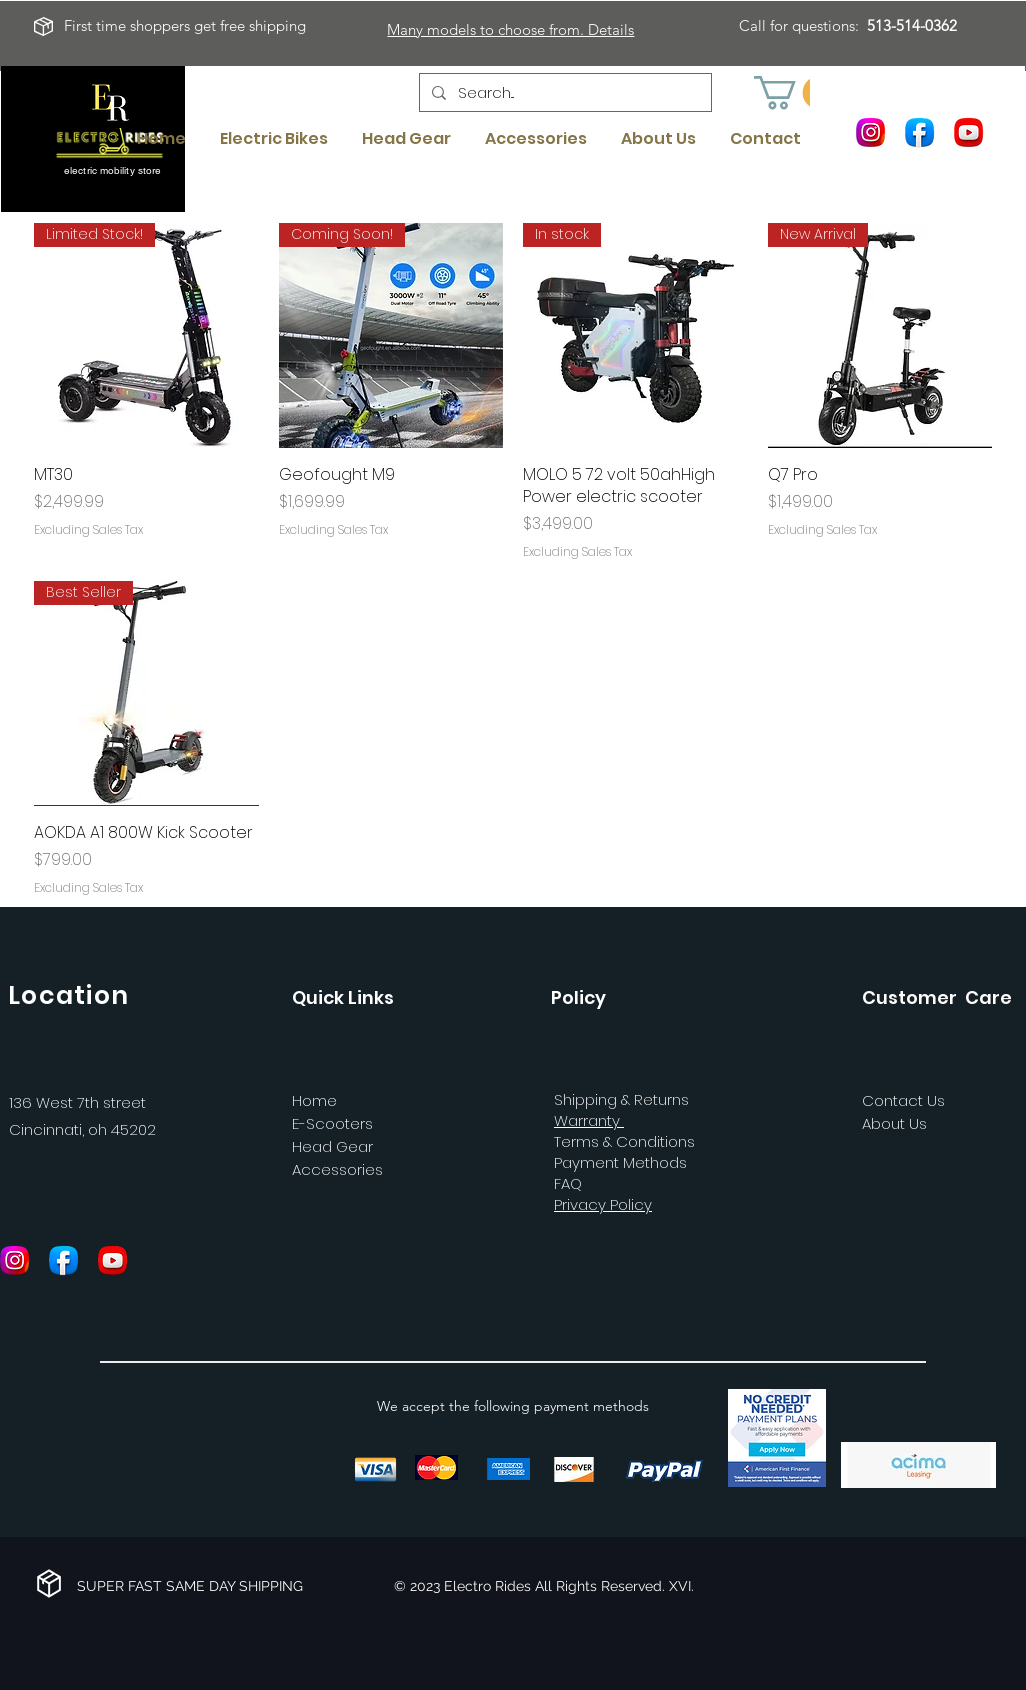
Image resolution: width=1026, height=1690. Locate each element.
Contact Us (903, 1100)
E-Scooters (332, 1123)
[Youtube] (968, 131)
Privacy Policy (603, 1204)
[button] (795, 92)
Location (68, 995)
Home (314, 1100)
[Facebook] (919, 131)
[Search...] (563, 92)
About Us (894, 1123)
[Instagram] (870, 131)
